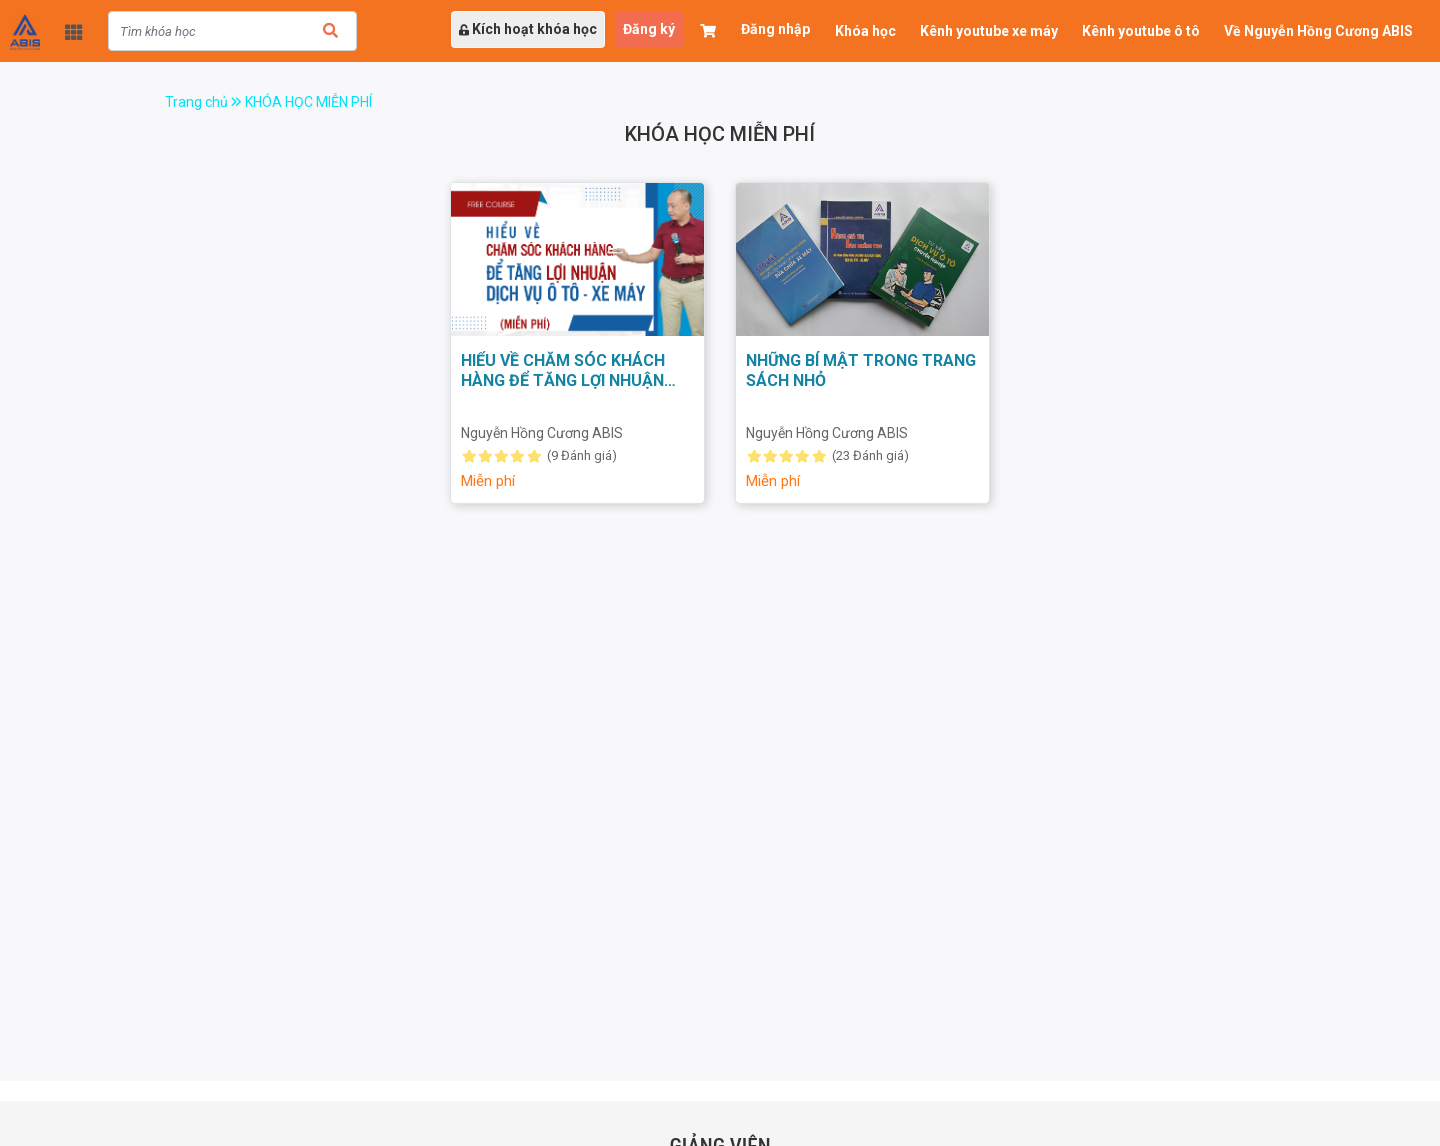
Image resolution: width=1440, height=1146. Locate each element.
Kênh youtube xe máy (989, 31)
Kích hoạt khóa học (528, 29)
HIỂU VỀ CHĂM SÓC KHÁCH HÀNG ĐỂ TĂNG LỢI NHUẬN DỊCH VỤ (563, 380)
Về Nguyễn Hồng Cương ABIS (1318, 31)
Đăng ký (649, 29)
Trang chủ (205, 102)
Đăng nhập (775, 29)
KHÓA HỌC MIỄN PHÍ (308, 102)
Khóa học (865, 31)
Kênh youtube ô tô (1141, 31)
